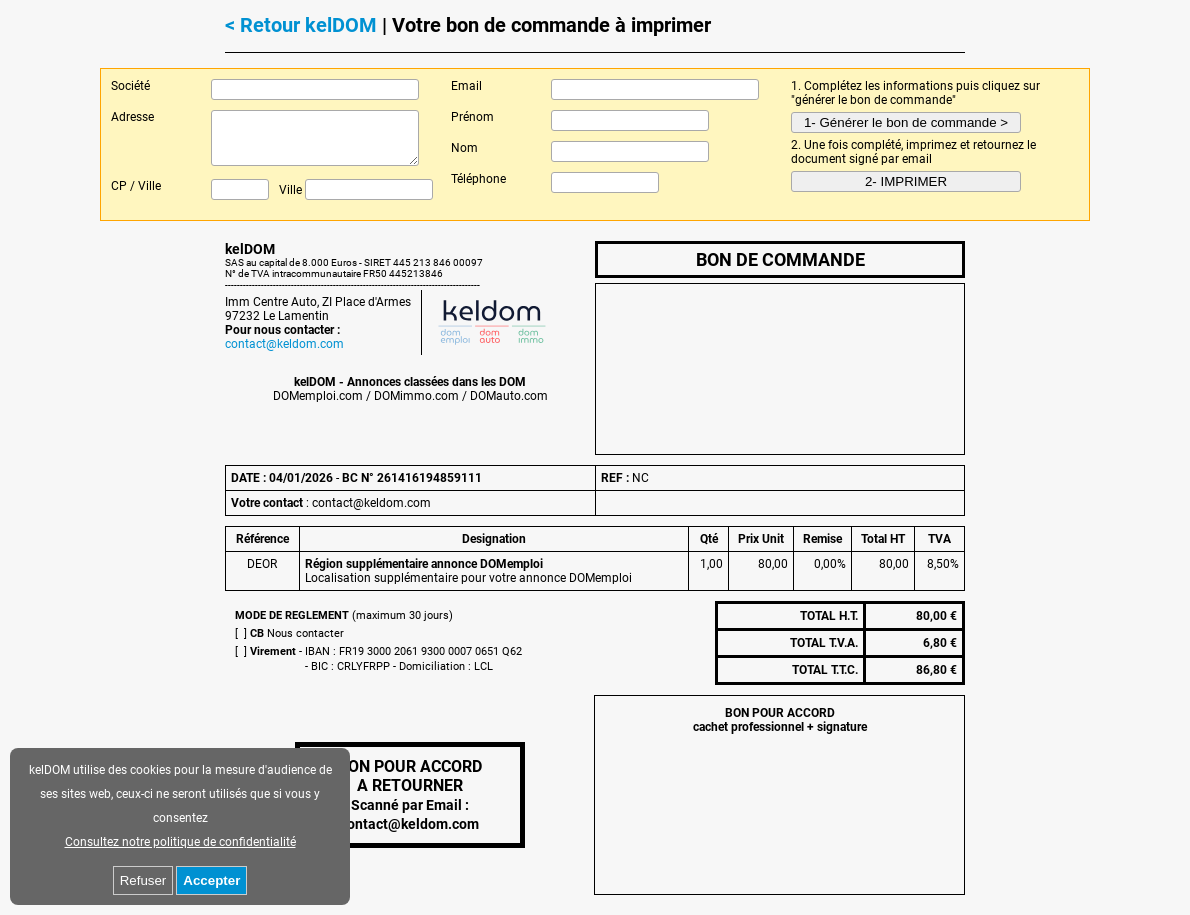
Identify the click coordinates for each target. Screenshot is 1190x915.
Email (466, 86)
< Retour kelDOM (301, 25)
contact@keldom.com (284, 344)
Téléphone (478, 179)
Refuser (143, 880)
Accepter (211, 880)
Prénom (472, 117)
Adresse (132, 117)
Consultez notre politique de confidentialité (180, 842)
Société (130, 86)
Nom (464, 148)
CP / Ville (136, 186)
